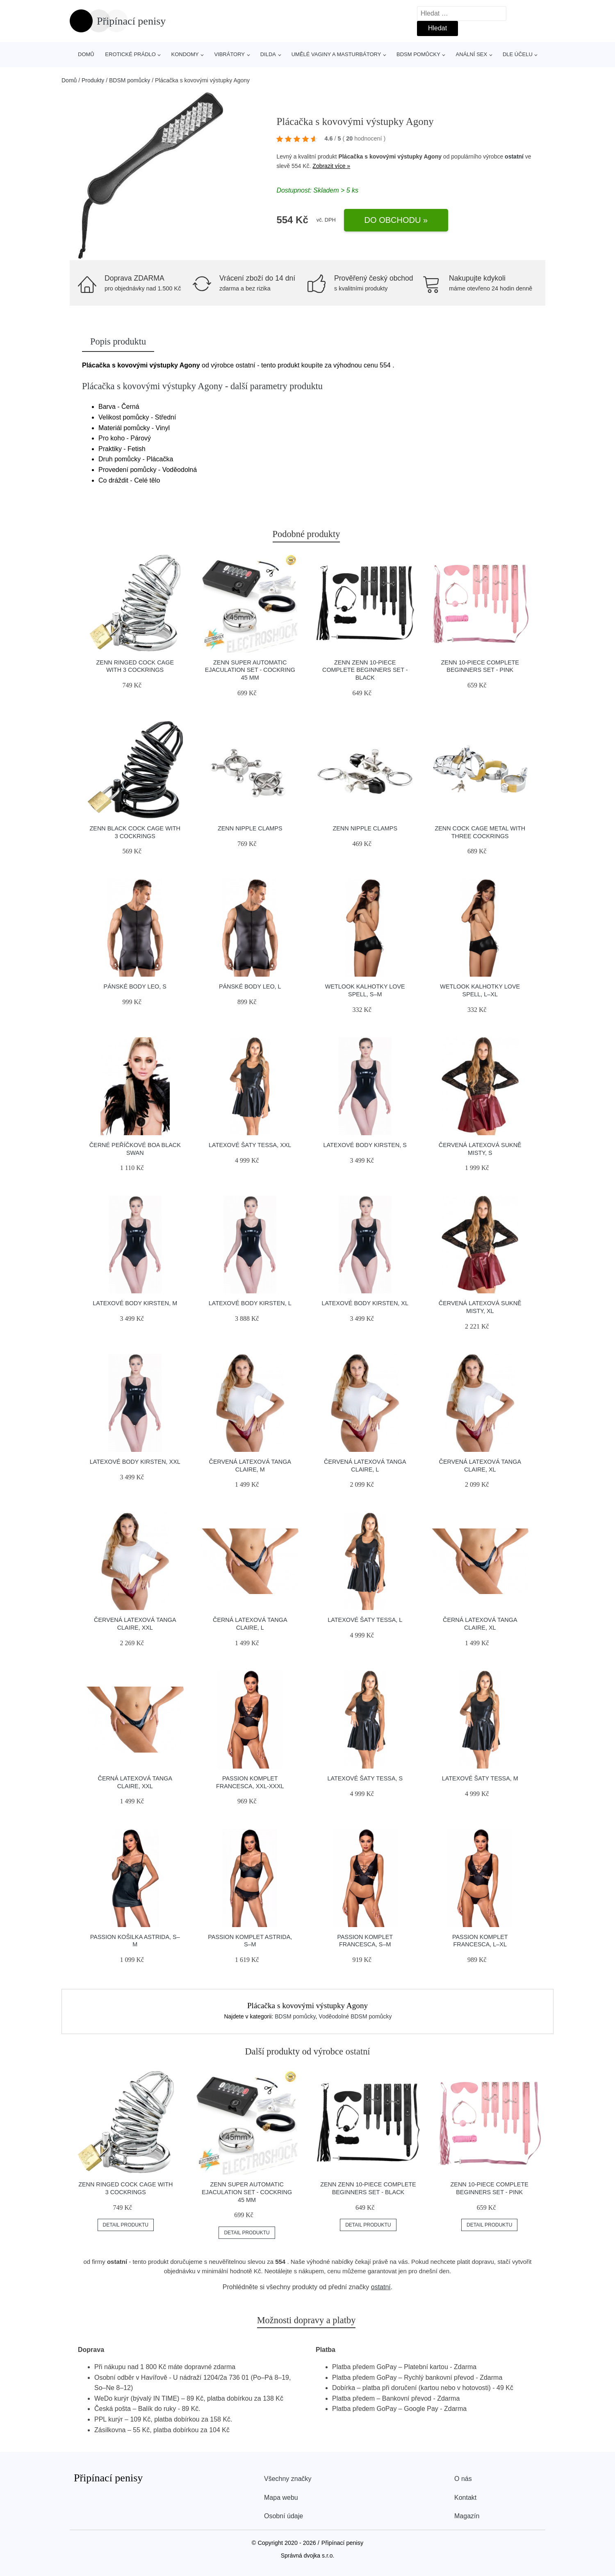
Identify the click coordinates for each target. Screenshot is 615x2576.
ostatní (514, 156)
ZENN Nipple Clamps (250, 828)
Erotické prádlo (130, 54)
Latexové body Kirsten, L (250, 1303)
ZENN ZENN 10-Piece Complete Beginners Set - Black (365, 670)
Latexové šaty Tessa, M (480, 1778)
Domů (86, 54)
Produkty (93, 80)
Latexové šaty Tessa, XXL (250, 1145)
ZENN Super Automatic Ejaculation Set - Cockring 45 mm (250, 670)
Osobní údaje (283, 2516)
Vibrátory (229, 54)
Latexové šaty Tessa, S (365, 1778)
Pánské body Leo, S (135, 986)
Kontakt (465, 2497)
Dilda (268, 54)
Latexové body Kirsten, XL (365, 1303)
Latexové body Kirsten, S (365, 1145)
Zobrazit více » (331, 166)
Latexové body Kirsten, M (135, 1303)
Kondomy (185, 54)
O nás (463, 2478)
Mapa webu (281, 2497)
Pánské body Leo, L (250, 986)
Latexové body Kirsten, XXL (135, 1461)
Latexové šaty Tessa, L (365, 1620)
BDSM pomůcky (418, 54)
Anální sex (471, 54)
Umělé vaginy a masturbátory (336, 54)
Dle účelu (518, 54)
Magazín (466, 2516)
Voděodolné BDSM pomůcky (355, 2016)
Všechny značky (288, 2478)
